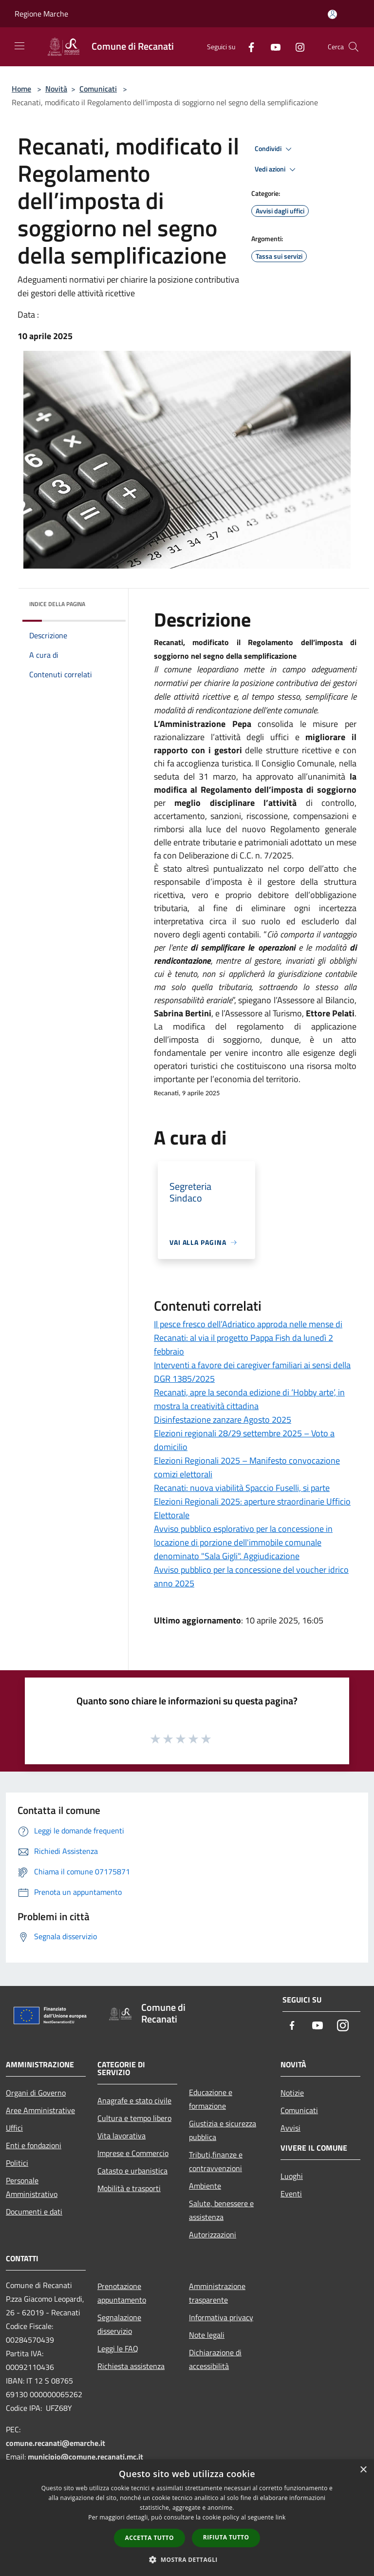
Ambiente (205, 2186)
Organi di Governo (36, 2093)
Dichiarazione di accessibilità (215, 2359)
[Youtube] (271, 46)
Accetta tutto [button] (149, 2538)
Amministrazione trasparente (217, 2293)
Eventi (291, 2193)
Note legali (206, 2335)
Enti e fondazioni (33, 2145)
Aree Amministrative (40, 2110)
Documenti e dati (34, 2211)
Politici (17, 2163)
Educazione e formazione (210, 2099)
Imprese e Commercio (132, 2153)
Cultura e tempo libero (134, 2118)
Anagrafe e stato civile (134, 2100)
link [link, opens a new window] (281, 2517)
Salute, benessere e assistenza (221, 2210)
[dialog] (187, 2518)
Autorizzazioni (212, 2234)
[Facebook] (247, 46)
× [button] (363, 2470)
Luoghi (291, 2176)
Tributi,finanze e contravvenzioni (216, 2161)
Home (21, 89)
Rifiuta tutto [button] (226, 2537)
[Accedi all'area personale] (332, 14)
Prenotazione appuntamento (121, 2293)
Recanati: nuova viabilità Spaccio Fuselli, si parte (242, 1487)
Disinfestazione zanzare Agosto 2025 (222, 1419)
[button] (187, 2559)
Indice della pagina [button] (57, 604)
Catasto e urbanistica (132, 2170)
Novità (56, 89)
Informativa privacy (221, 2317)
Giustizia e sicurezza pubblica (222, 2130)
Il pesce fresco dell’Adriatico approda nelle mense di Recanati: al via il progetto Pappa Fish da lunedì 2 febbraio (248, 1337)
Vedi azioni (277, 169)
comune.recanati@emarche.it (55, 2443)
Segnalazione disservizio (119, 2324)
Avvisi (290, 2128)
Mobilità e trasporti (129, 2188)
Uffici (14, 2128)
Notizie (292, 2093)
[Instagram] (296, 46)
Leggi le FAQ (117, 2348)
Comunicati (98, 89)
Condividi (275, 149)
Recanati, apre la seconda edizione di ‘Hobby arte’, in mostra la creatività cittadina (249, 1399)
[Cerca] (353, 47)
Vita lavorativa (121, 2135)
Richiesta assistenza (131, 2366)
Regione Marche (41, 13)
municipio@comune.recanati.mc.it (85, 2456)
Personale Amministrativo (31, 2187)
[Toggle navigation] (19, 46)
